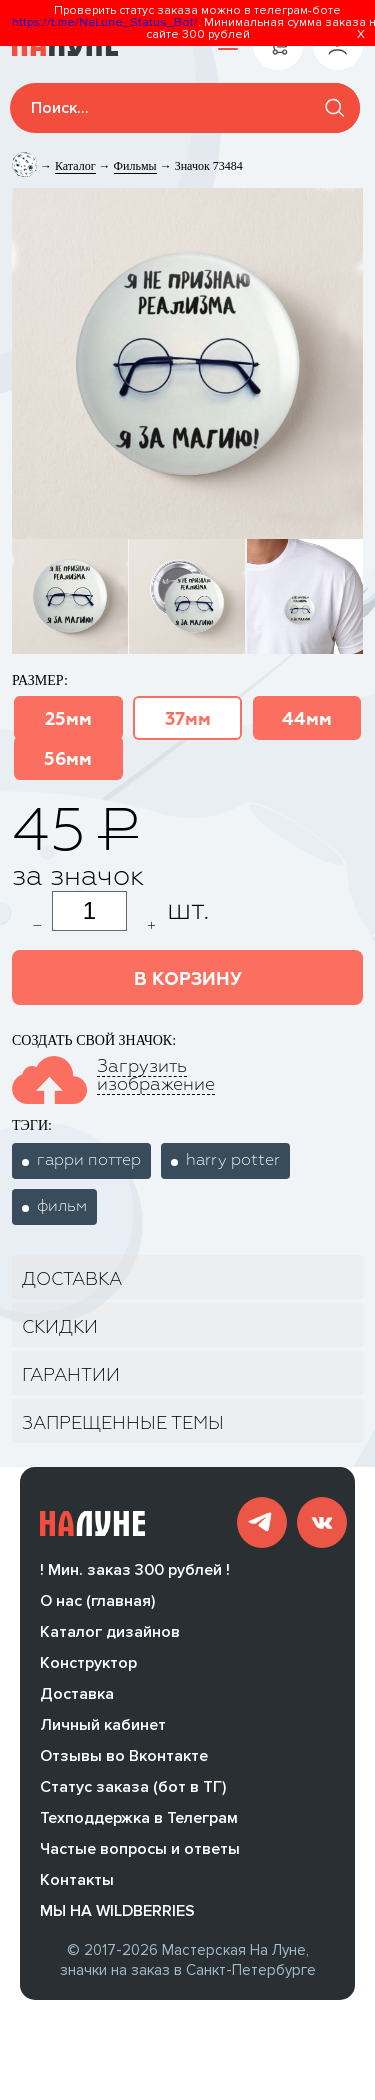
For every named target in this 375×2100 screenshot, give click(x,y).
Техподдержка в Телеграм (139, 1824)
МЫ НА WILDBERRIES (117, 1917)
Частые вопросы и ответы (140, 1855)
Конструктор (88, 1669)
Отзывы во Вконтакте (124, 1762)
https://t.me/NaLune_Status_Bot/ (105, 22)
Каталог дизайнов (110, 1638)
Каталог (75, 166)
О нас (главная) (97, 1607)
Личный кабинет (103, 1731)
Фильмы (135, 166)
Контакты (77, 1886)
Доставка (77, 1700)
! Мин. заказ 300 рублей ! (135, 1576)
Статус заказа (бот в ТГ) (133, 1793)
